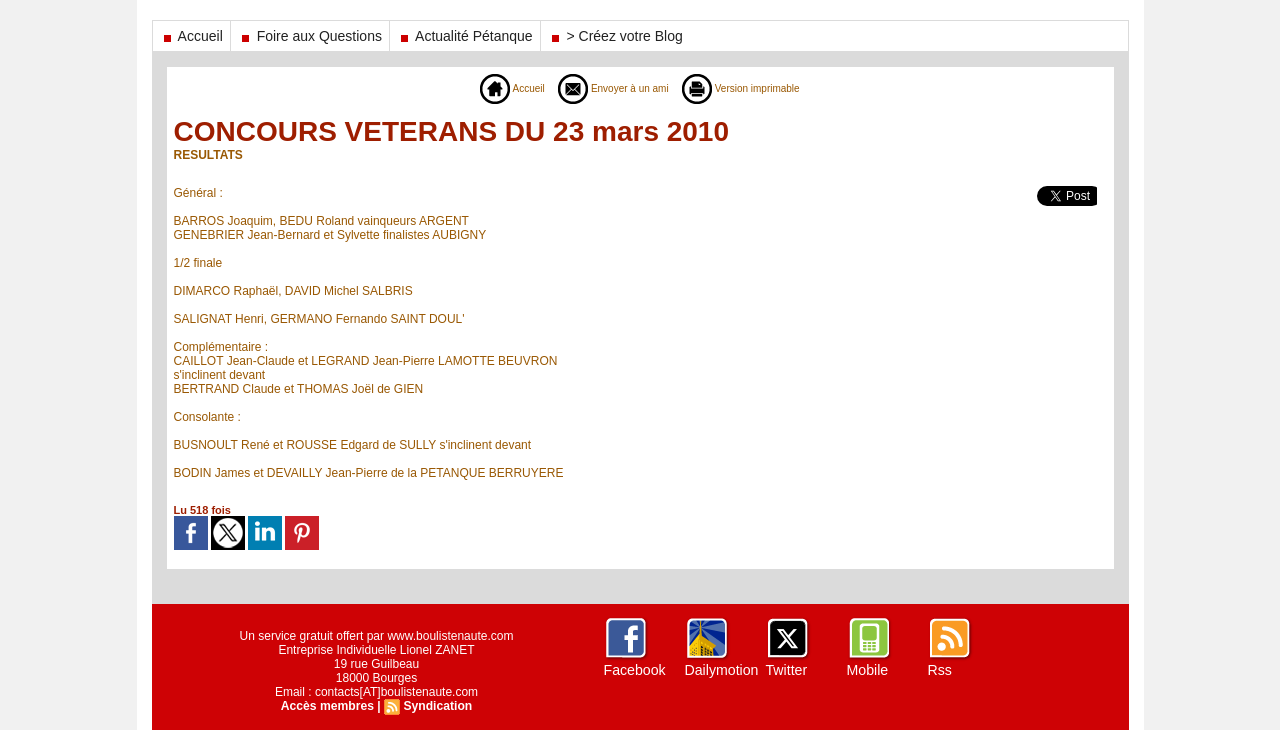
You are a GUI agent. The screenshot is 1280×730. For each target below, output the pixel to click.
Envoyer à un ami (608, 88)
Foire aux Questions (310, 36)
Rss (940, 670)
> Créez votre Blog (615, 36)
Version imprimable (752, 88)
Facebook (634, 670)
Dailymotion (721, 670)
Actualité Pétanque (465, 36)
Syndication (437, 706)
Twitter (786, 670)
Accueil (191, 36)
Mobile (867, 670)
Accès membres (328, 706)
